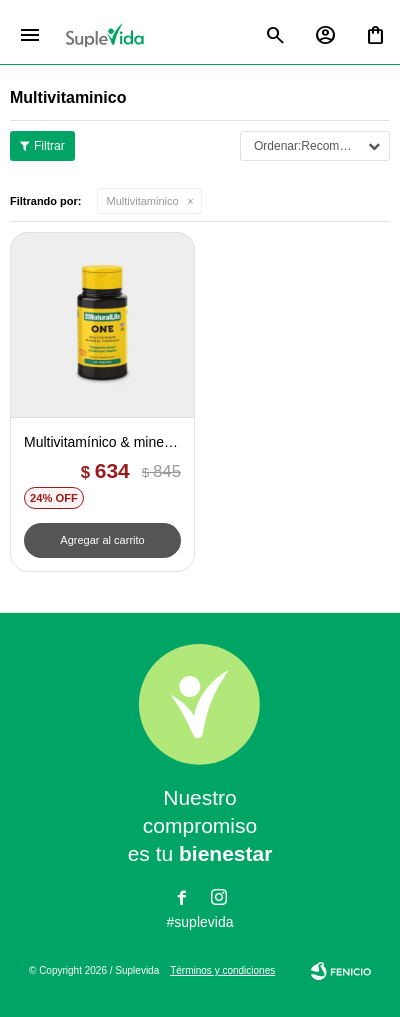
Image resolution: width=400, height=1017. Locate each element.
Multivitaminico (143, 201)
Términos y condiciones (222, 970)
